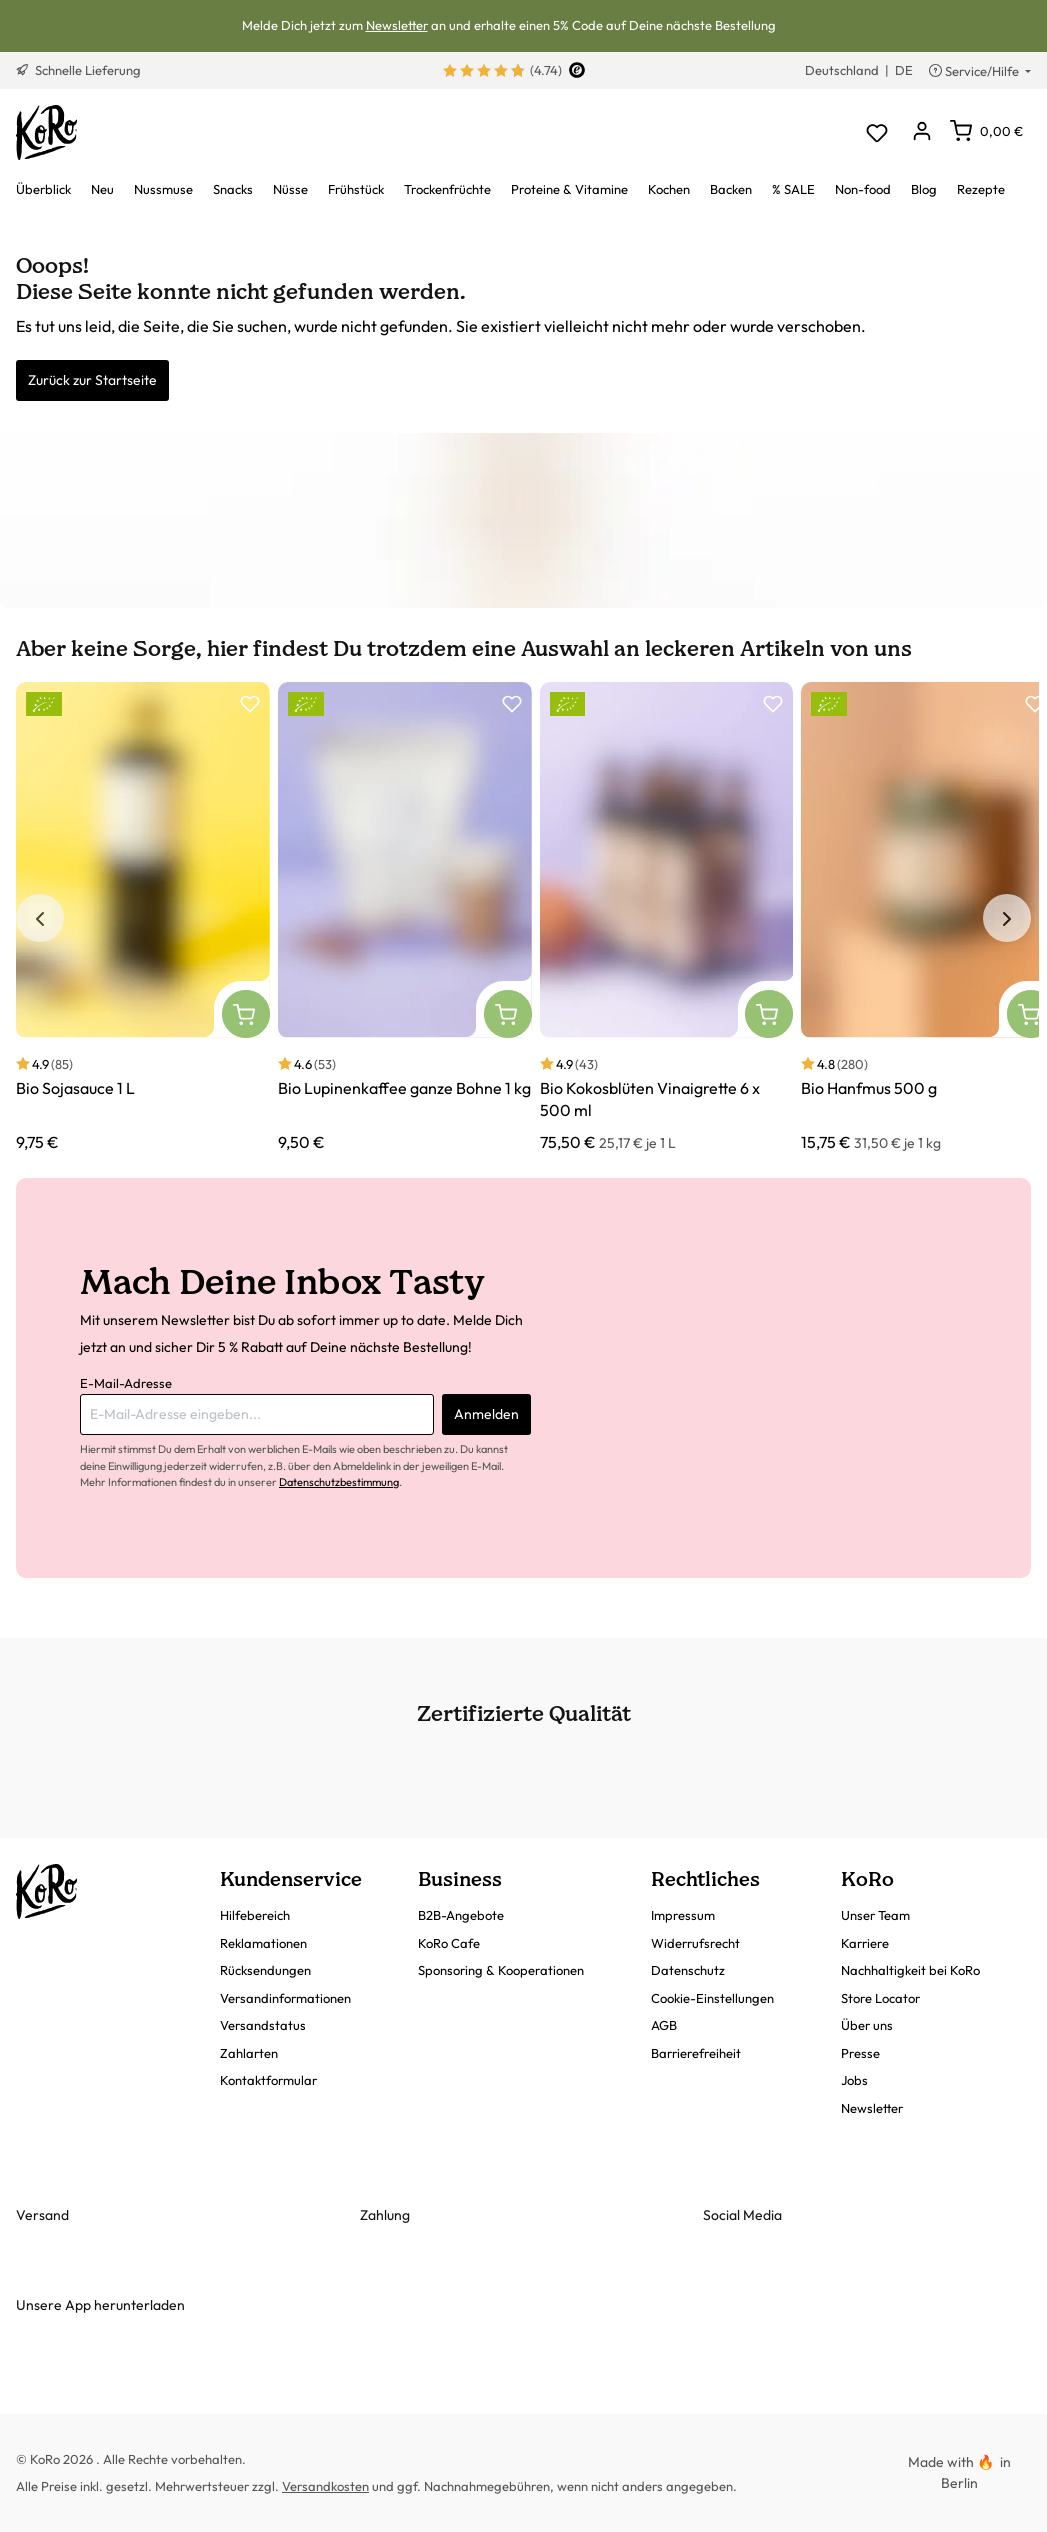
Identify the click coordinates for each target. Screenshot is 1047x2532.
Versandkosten (325, 2486)
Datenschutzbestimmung (339, 1482)
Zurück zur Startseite (92, 380)
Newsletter (397, 25)
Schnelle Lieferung (78, 70)
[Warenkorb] (986, 131)
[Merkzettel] (876, 132)
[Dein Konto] (921, 132)
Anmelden (486, 1414)
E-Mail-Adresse (126, 1383)
